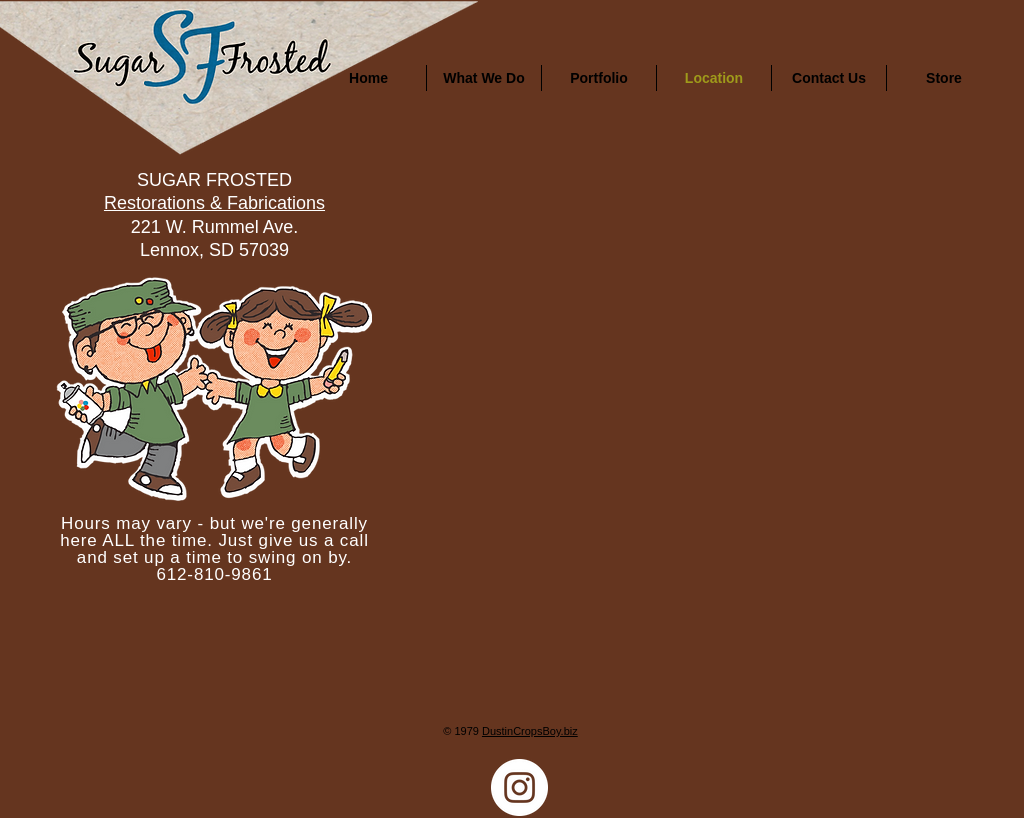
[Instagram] (519, 787)
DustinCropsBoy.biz (530, 731)
